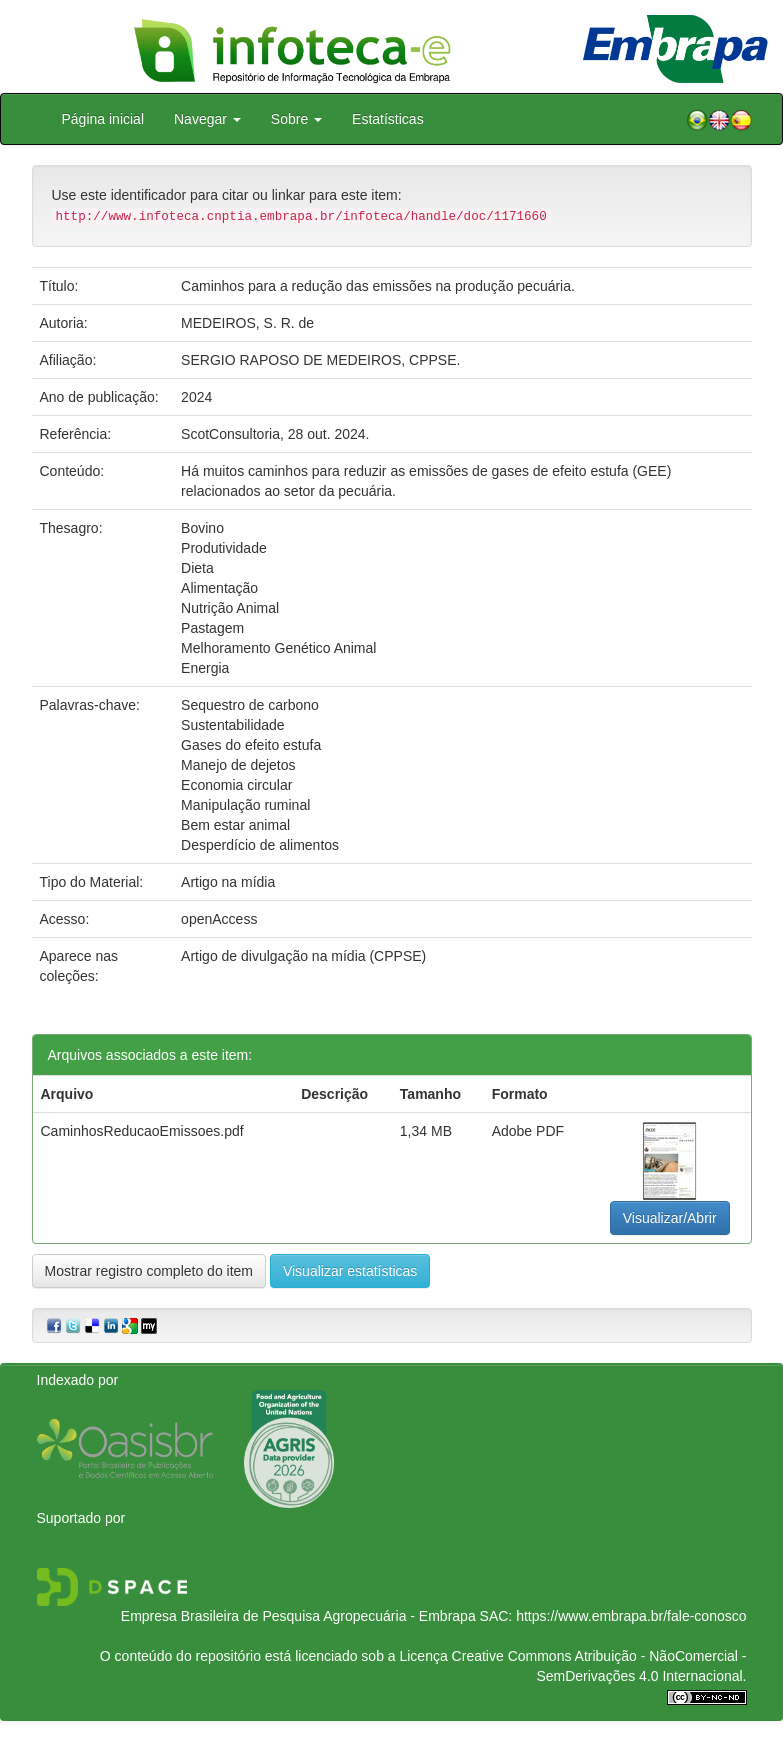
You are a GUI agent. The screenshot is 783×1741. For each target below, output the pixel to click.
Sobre (296, 119)
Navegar (207, 119)
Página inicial (103, 119)
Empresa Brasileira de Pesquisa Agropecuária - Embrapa (298, 1616)
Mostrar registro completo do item (149, 1271)
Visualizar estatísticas (350, 1271)
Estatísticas (388, 119)
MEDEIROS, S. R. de (247, 323)
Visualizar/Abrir (670, 1218)
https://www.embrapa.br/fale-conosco (631, 1616)
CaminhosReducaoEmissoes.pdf (142, 1131)
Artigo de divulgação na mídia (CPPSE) (303, 956)
